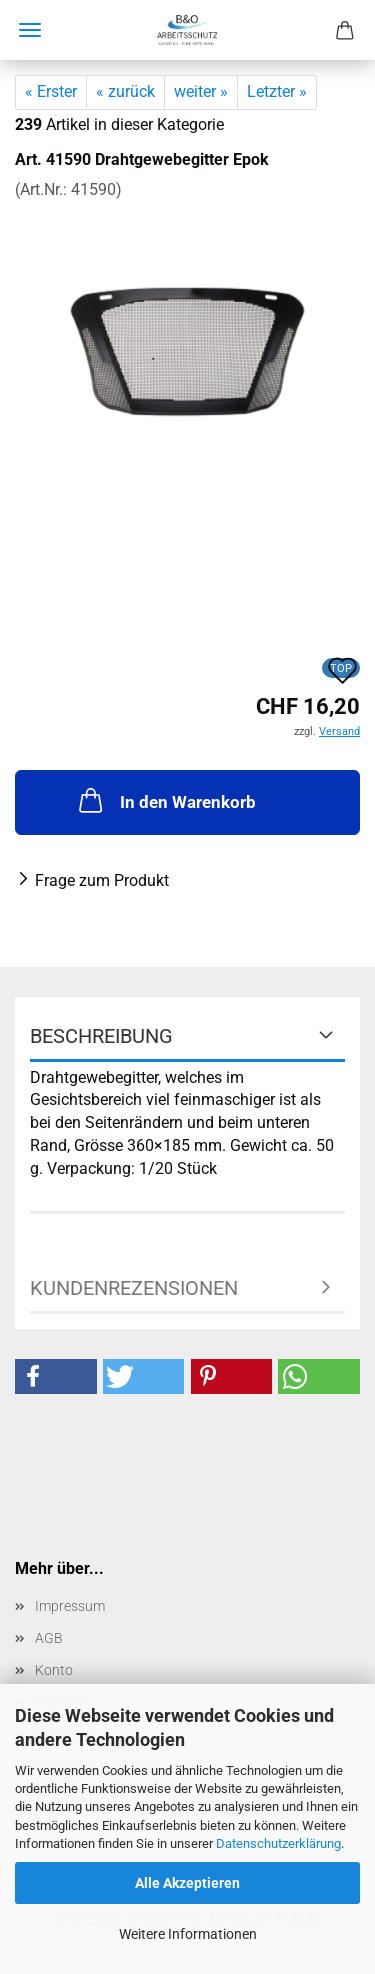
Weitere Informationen (188, 1934)
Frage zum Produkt (102, 880)
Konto (54, 1670)
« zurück (125, 91)
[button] (56, 1376)
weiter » (201, 91)
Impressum (70, 1606)
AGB (49, 1638)
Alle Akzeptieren (187, 1883)
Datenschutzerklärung (278, 1843)
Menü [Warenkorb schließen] (30, 30)
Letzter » (277, 91)
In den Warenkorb (165, 800)
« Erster (51, 91)
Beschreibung (101, 1036)
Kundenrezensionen (134, 1288)
